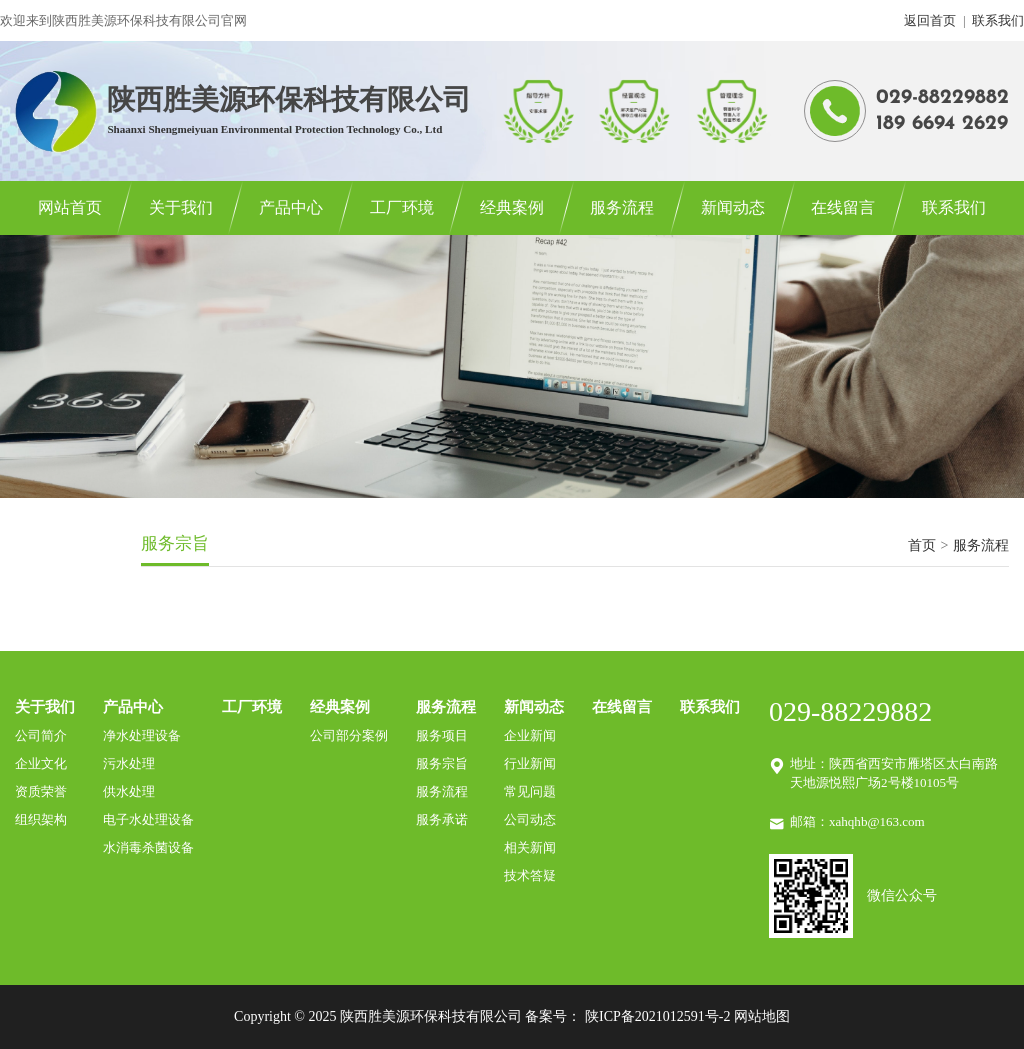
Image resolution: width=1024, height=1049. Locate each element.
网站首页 (70, 207)
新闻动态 (733, 207)
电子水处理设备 (148, 819)
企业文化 (41, 763)
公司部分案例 (349, 735)
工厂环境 (402, 207)
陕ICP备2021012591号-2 (657, 1016)
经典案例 (512, 207)
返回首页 (930, 20)
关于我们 (181, 207)
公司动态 (530, 819)
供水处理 (129, 791)
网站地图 (762, 1016)
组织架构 (41, 819)
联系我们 (998, 20)
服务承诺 (442, 819)
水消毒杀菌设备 (148, 847)
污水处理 (129, 763)
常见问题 (530, 791)
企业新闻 (530, 735)
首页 (922, 545)
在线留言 (843, 207)
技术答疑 (530, 875)
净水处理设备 (142, 735)
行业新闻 (530, 763)
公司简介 (41, 735)
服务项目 (442, 735)
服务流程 (622, 207)
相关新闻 (530, 847)
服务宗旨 (442, 763)
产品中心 (291, 207)
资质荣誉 (41, 791)
